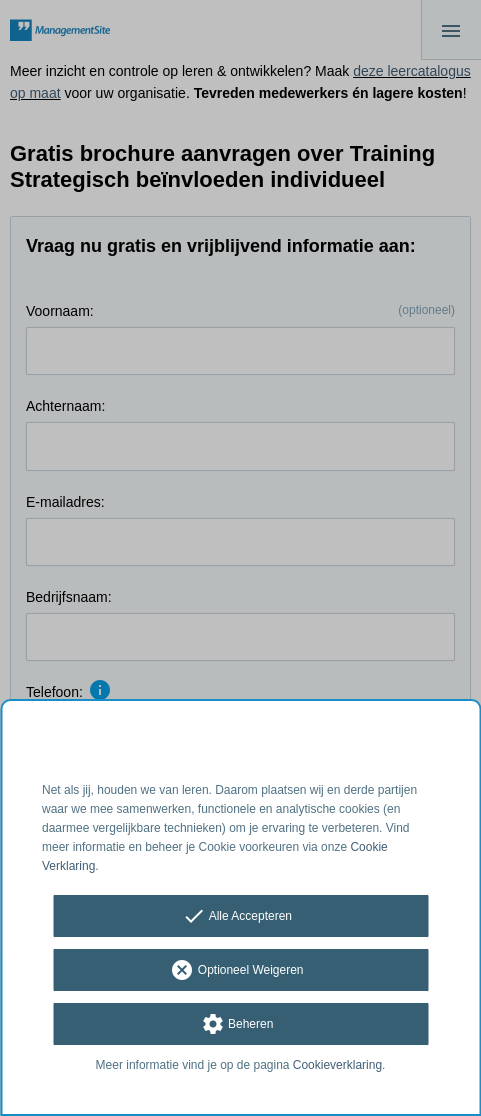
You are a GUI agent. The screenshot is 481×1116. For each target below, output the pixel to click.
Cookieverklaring (337, 1065)
